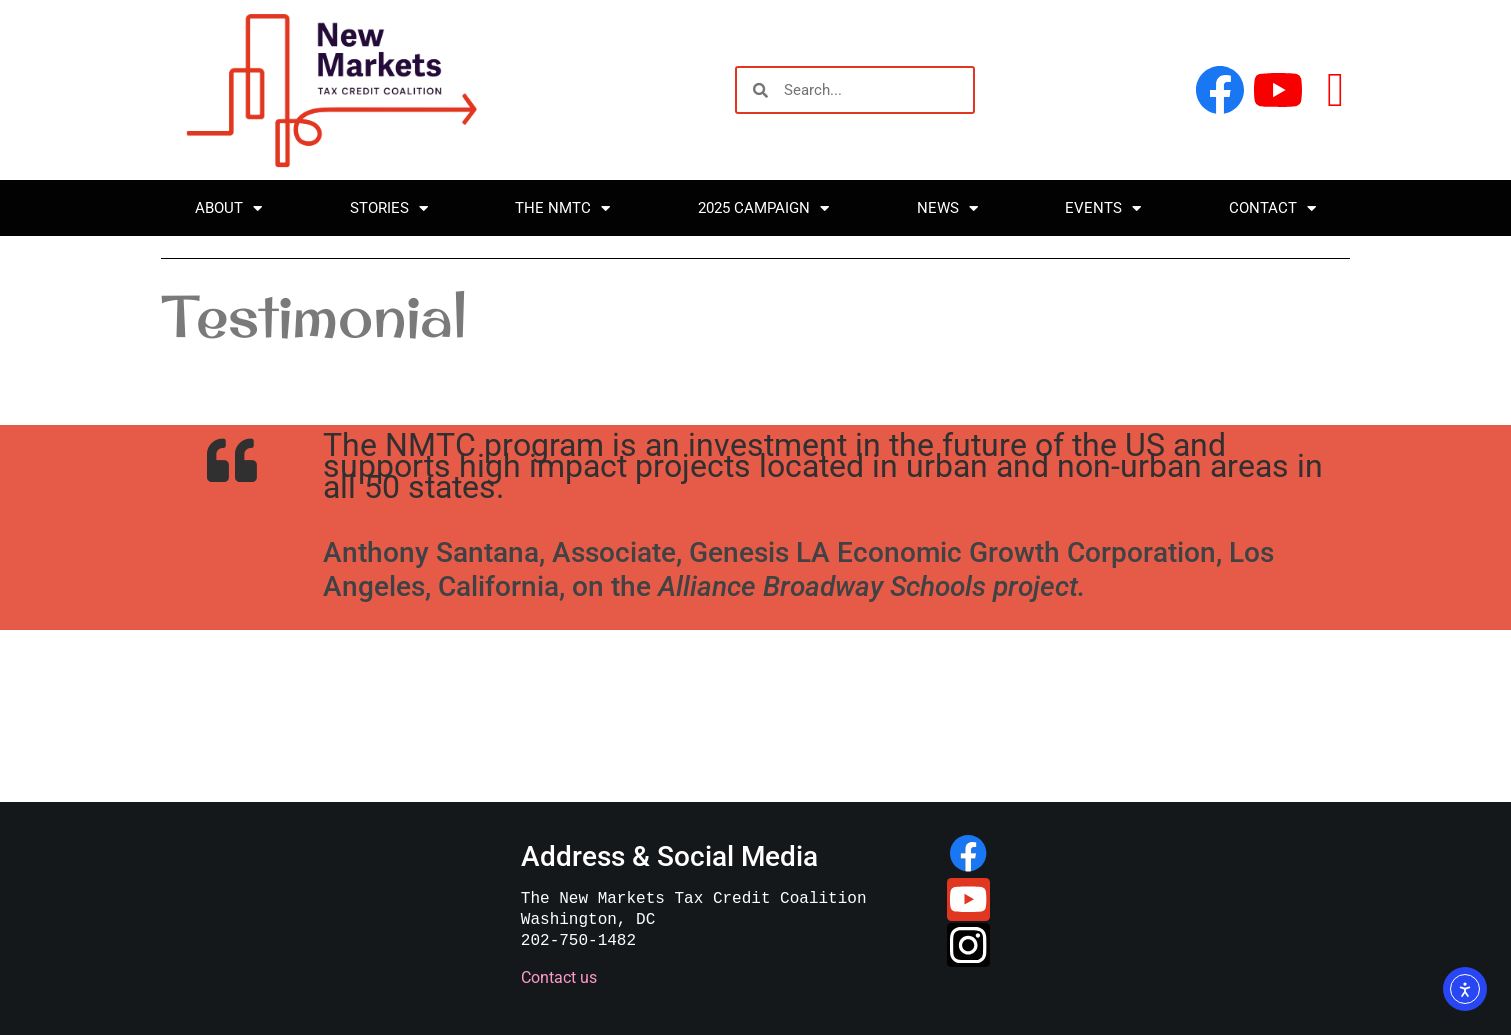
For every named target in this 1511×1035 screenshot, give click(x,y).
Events (1103, 208)
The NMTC (562, 208)
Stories (389, 208)
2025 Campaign (763, 208)
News (947, 208)
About (228, 208)
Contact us (557, 977)
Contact (1272, 208)
